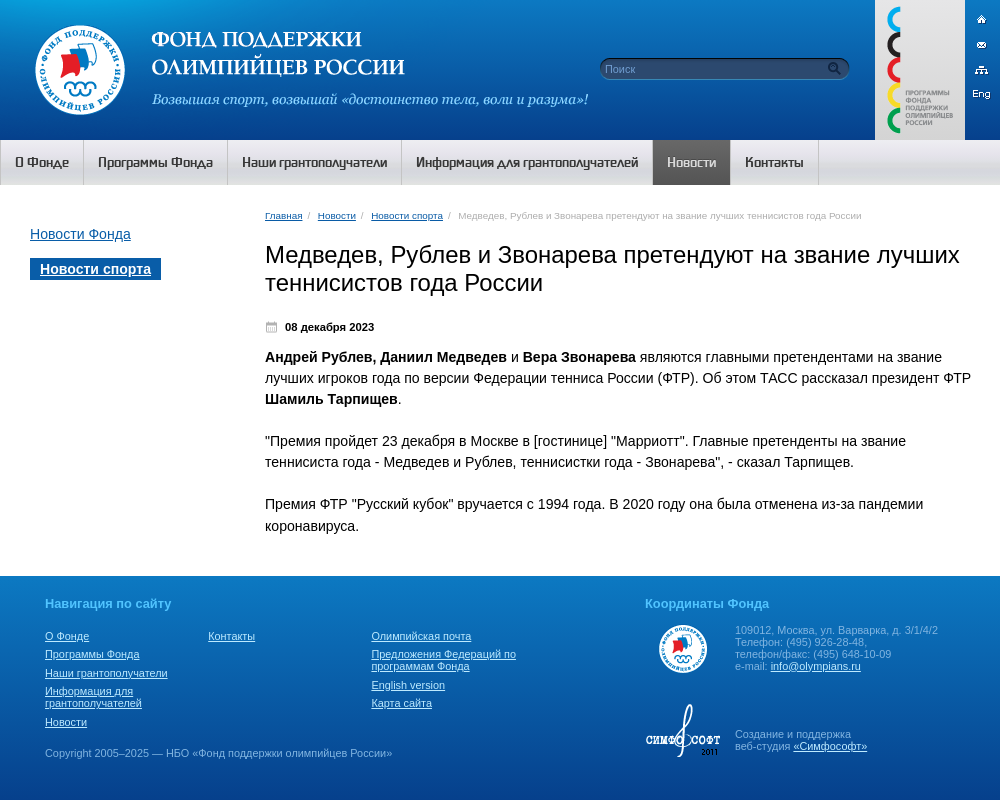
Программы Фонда (92, 654)
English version (408, 685)
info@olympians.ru (816, 666)
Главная (283, 215)
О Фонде (67, 636)
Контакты (231, 636)
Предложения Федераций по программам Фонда (443, 660)
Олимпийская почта (421, 636)
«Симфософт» (830, 746)
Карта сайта (401, 703)
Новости (337, 215)
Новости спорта (407, 215)
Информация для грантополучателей (93, 697)
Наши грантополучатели (106, 673)
